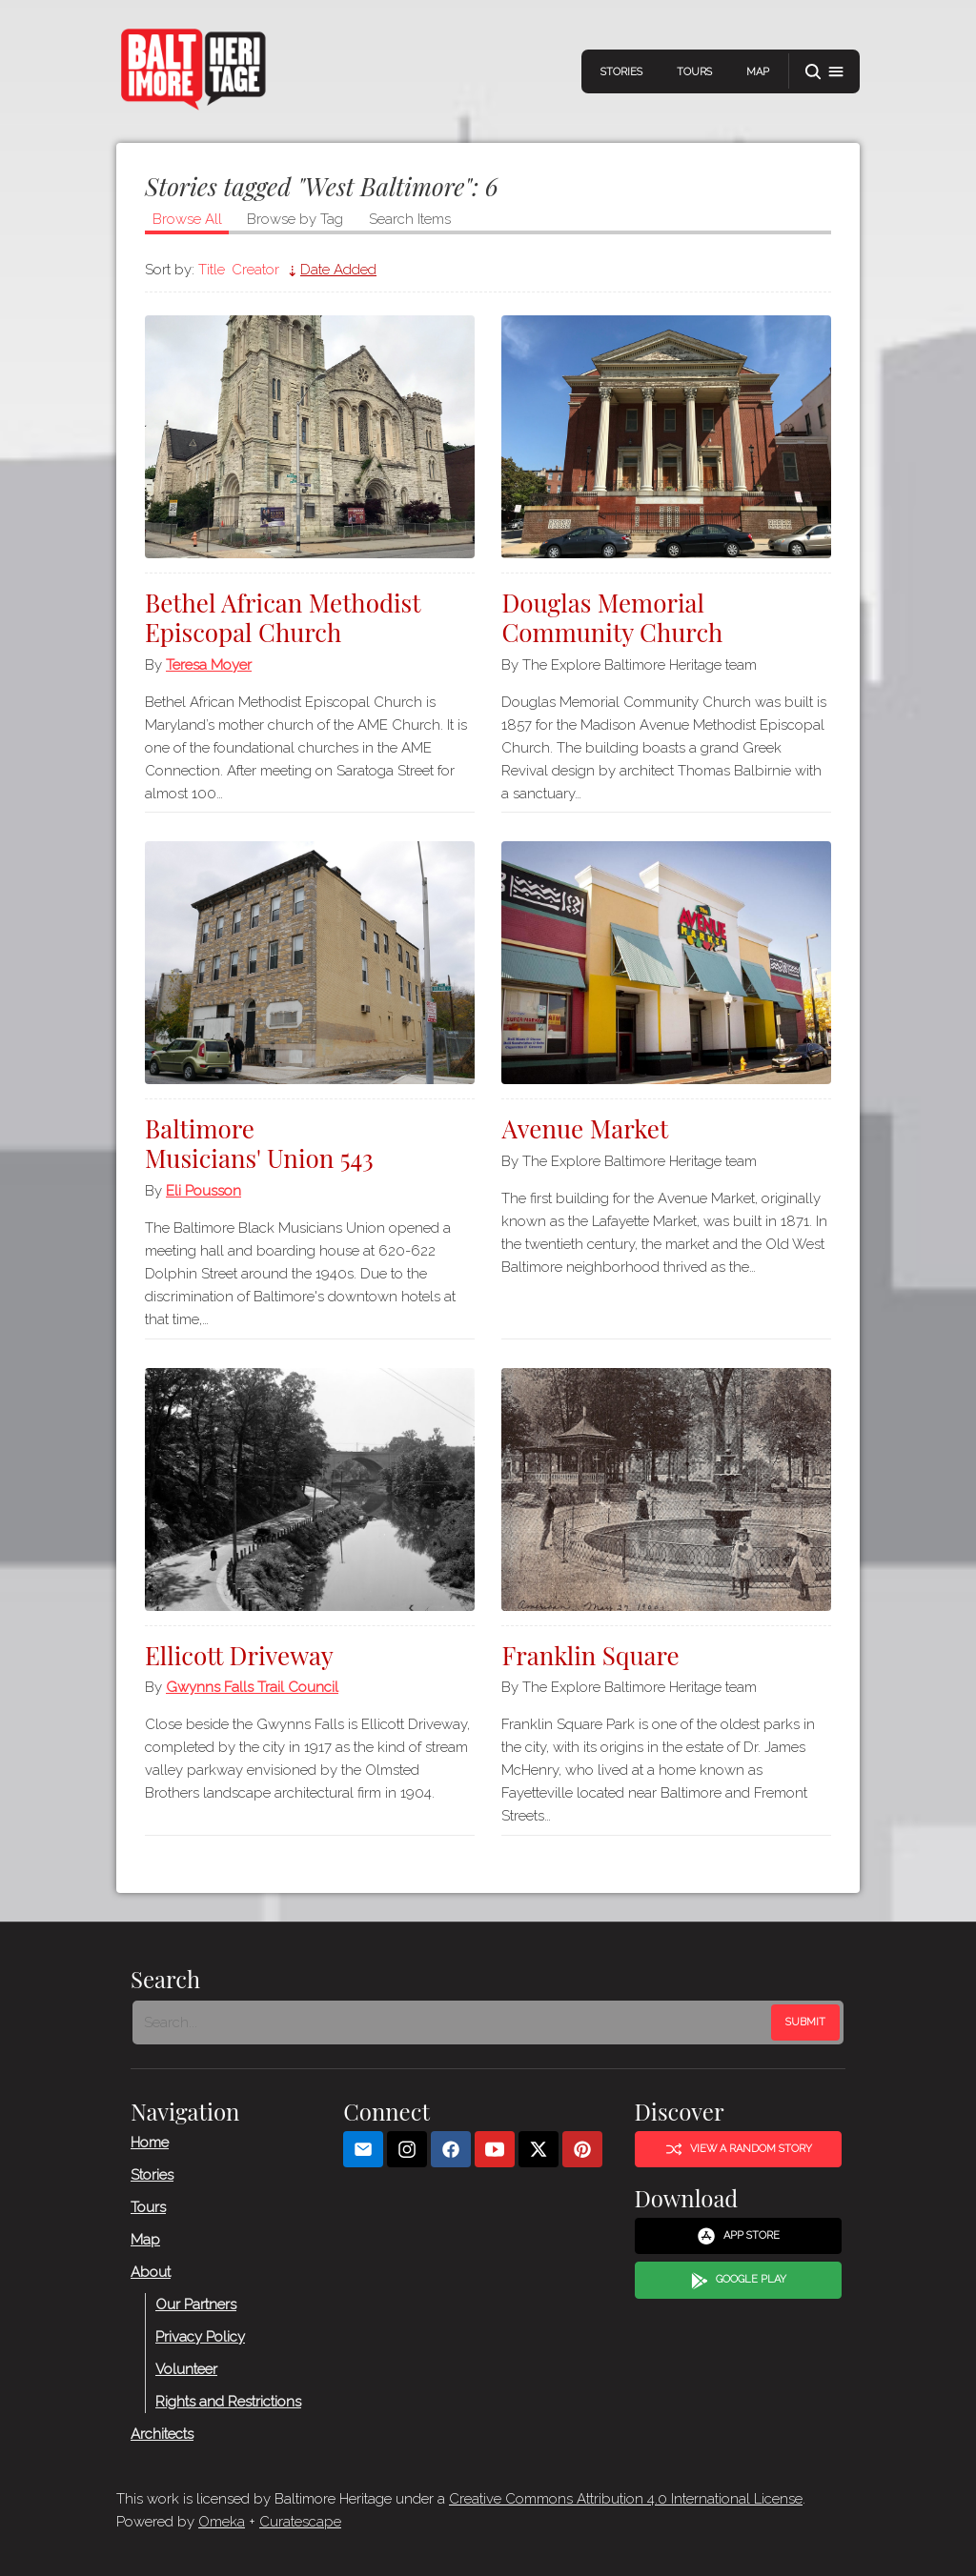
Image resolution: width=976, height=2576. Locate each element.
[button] (824, 72)
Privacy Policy (200, 2336)
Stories (621, 72)
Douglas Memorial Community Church (611, 617)
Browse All (187, 219)
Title (211, 269)
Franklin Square (590, 1655)
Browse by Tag (295, 219)
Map (757, 72)
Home (150, 2141)
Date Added (338, 269)
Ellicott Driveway (239, 1655)
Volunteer (186, 2368)
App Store (738, 2235)
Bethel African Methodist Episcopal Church (282, 617)
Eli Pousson (203, 1190)
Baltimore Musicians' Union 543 (259, 1143)
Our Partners (195, 2303)
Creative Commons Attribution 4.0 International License (626, 2498)
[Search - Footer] (453, 2022)
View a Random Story (738, 2149)
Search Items (410, 219)
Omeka (221, 2521)
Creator (255, 269)
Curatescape (300, 2521)
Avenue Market (584, 1128)
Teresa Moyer (209, 665)
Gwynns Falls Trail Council (252, 1687)
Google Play (738, 2279)
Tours (694, 72)
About (151, 2271)
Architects (162, 2433)
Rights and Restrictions (228, 2400)
